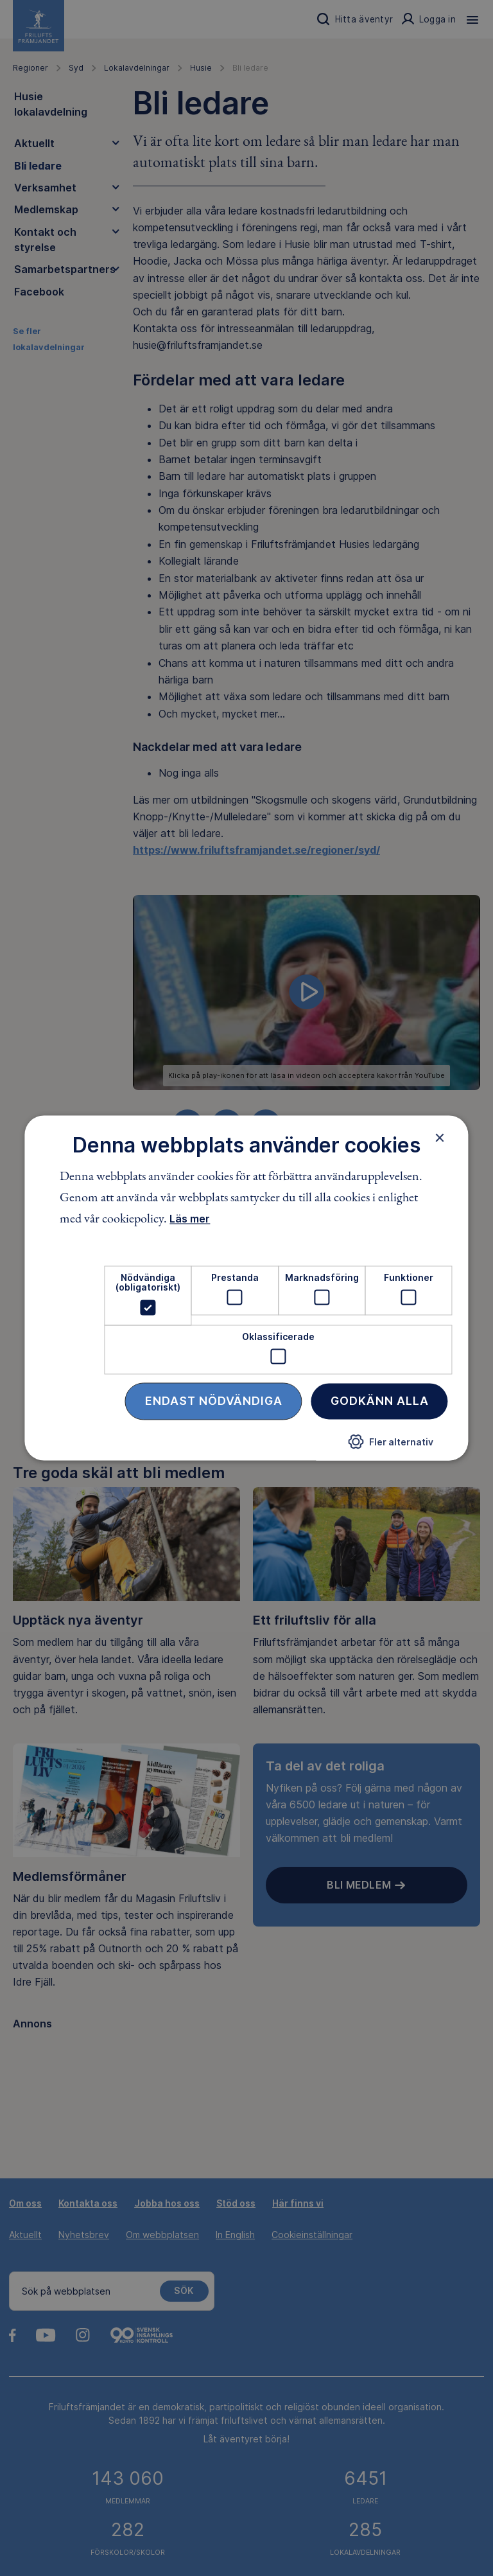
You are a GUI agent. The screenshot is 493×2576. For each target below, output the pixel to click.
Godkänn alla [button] (380, 1401)
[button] (390, 1447)
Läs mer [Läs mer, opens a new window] (189, 1218)
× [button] (440, 1137)
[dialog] (246, 1287)
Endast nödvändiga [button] (213, 1401)
